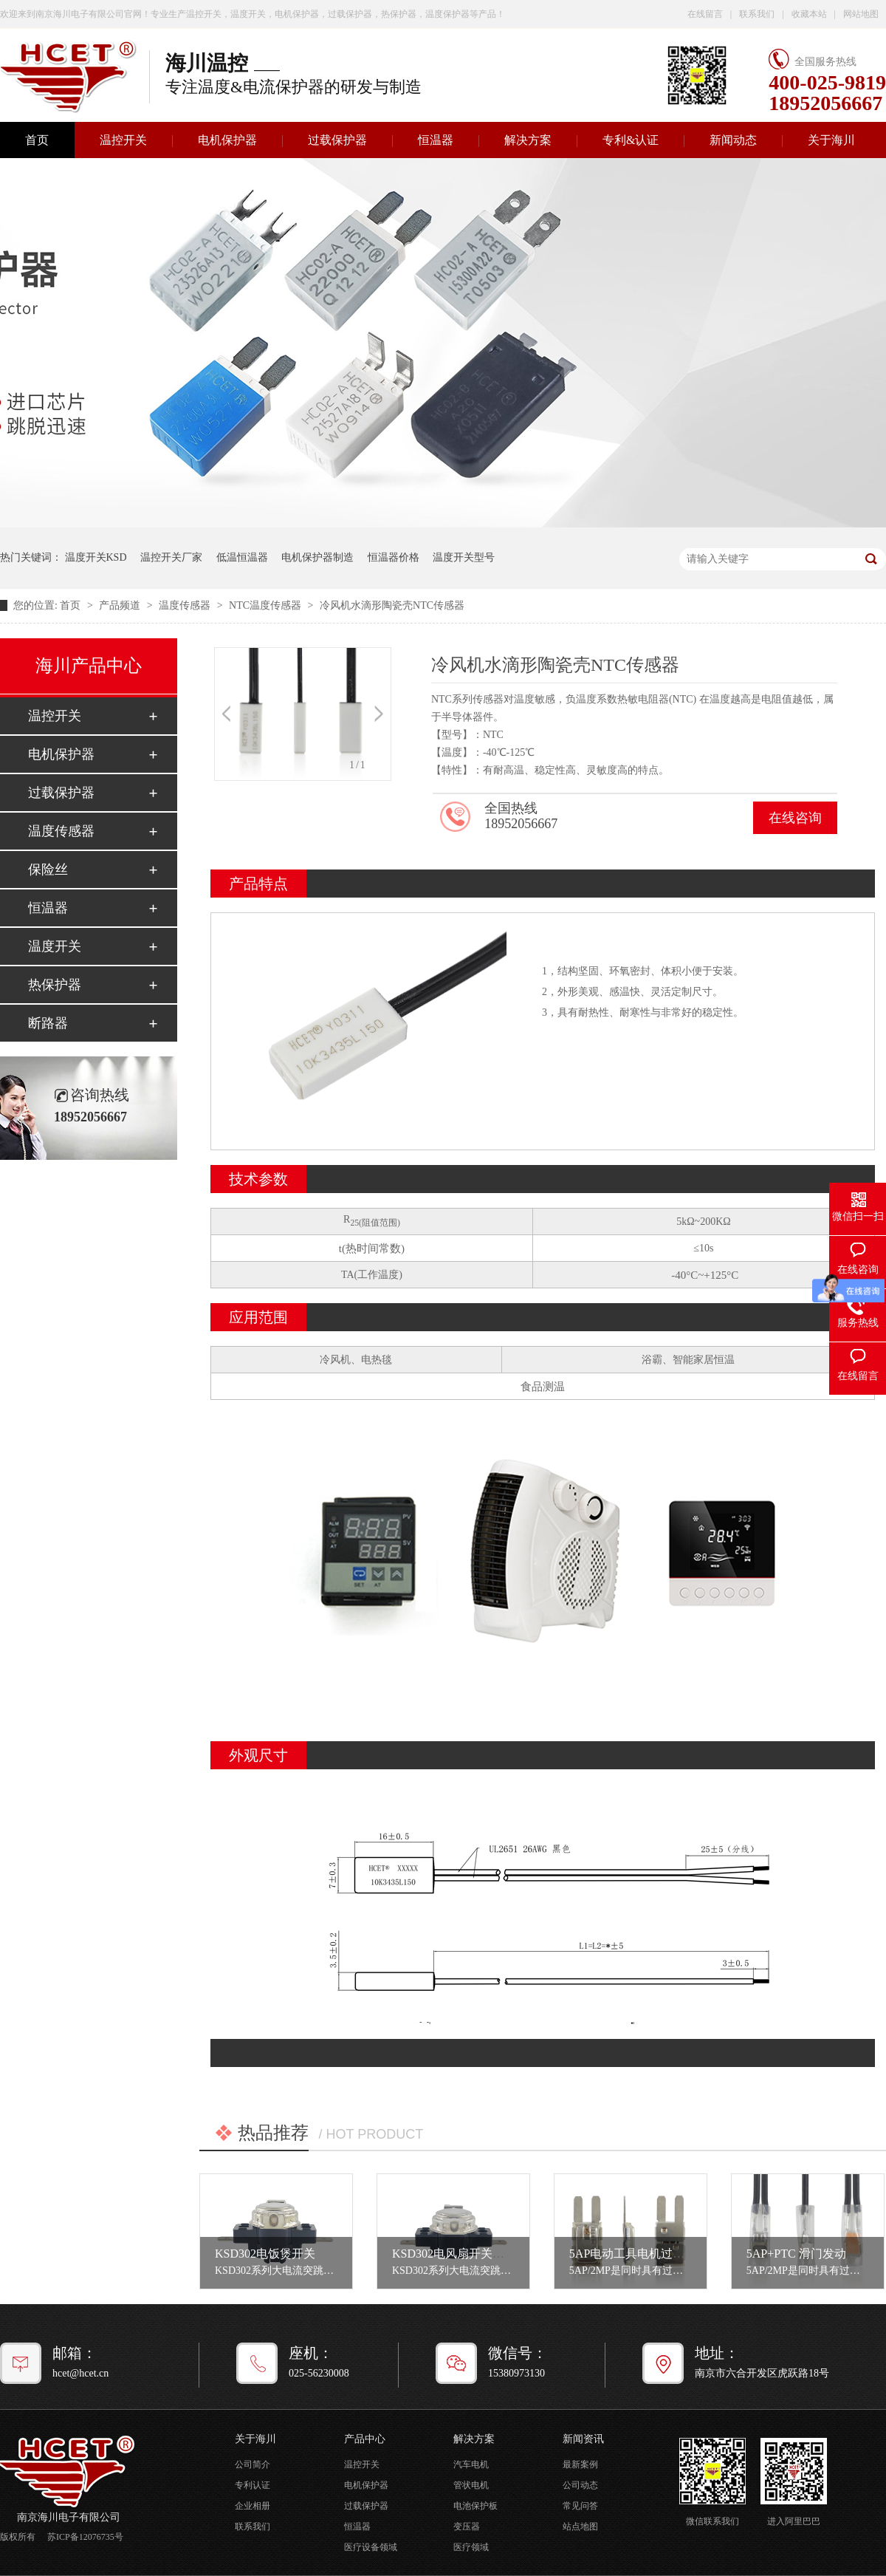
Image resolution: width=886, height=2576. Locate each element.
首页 (71, 605)
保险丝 (48, 869)
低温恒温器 (242, 557)
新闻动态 (733, 140)
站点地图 (580, 2526)
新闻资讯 (583, 2439)
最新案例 (580, 2464)
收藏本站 (809, 14)
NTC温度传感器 (266, 605)
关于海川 (831, 140)
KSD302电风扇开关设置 (454, 2253)
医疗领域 (471, 2547)
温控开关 (123, 140)
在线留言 (705, 14)
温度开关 (54, 946)
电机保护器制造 (317, 557)
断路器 (48, 1023)
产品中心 (364, 2439)
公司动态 (580, 2485)
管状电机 (471, 2485)
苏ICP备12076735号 (85, 2537)
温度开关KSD (96, 557)
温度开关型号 (464, 557)
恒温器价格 (393, 557)
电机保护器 (227, 140)
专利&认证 (630, 140)
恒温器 (435, 140)
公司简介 (252, 2464)
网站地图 (861, 14)
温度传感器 (186, 605)
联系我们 (757, 14)
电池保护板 (475, 2506)
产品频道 (121, 605)
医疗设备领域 (370, 2547)
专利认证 (252, 2485)
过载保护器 (337, 140)
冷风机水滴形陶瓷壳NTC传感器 (392, 605)
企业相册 (252, 2506)
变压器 (466, 2526)
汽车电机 (471, 2464)
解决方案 (528, 140)
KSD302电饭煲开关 (265, 2253)
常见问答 (580, 2506)
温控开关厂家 (171, 557)
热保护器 (54, 984)
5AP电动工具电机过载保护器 (644, 2253)
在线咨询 (795, 817)
